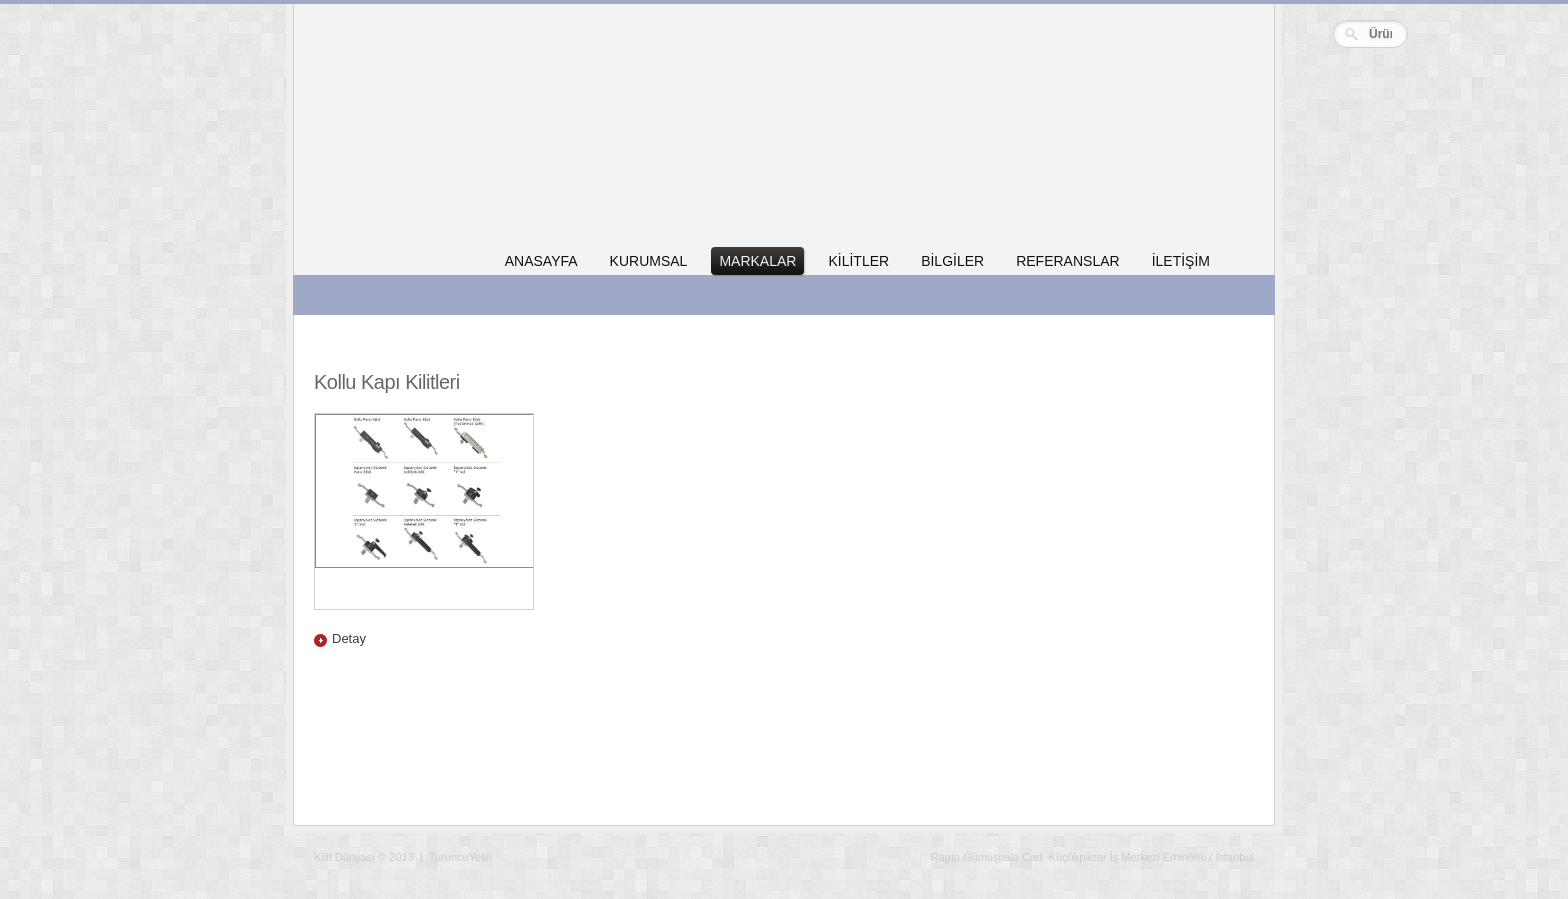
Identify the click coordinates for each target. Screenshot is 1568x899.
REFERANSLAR (1067, 261)
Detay (349, 638)
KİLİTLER (858, 261)
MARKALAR (757, 261)
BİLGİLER (952, 261)
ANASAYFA (541, 261)
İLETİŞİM (1181, 261)
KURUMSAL (649, 261)
